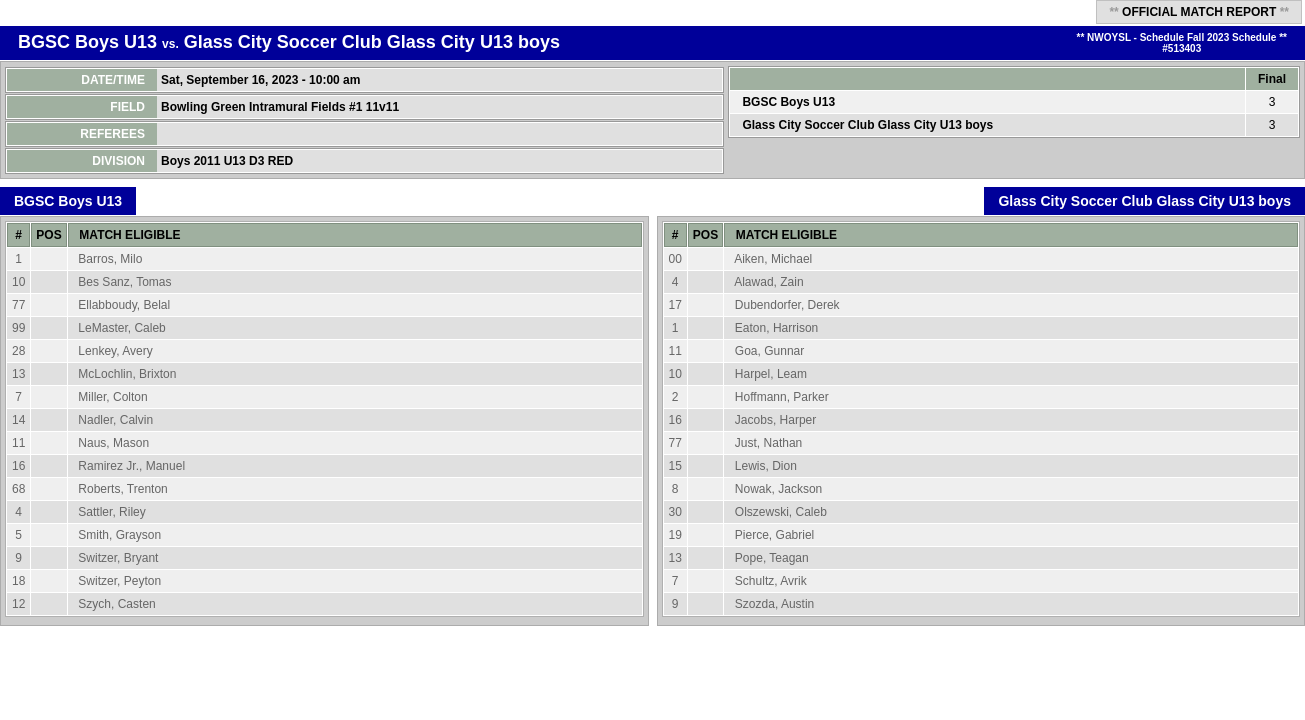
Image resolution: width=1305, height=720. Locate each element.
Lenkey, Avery (115, 351)
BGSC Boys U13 (87, 42)
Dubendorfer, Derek (787, 305)
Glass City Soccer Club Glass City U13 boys (372, 42)
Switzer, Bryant (118, 558)
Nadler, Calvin (115, 420)
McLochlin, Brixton (127, 374)
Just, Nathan (768, 443)
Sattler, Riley (111, 512)
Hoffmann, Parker (782, 397)
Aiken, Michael (773, 259)
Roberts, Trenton (122, 489)
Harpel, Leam (771, 374)
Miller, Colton (112, 397)
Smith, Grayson (119, 535)
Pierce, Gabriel (774, 535)
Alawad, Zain (768, 282)
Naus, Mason (113, 443)
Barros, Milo (110, 259)
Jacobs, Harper (775, 420)
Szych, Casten (116, 604)
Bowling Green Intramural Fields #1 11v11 (281, 107)
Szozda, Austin (774, 604)
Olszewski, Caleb (781, 512)
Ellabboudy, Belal (124, 305)
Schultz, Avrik (771, 581)
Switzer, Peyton (119, 581)
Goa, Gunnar (769, 351)
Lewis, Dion (766, 466)
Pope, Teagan (772, 558)
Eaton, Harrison (776, 328)
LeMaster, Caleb (121, 328)
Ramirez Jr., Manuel (131, 466)
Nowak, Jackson (778, 489)
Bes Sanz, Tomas (124, 282)
